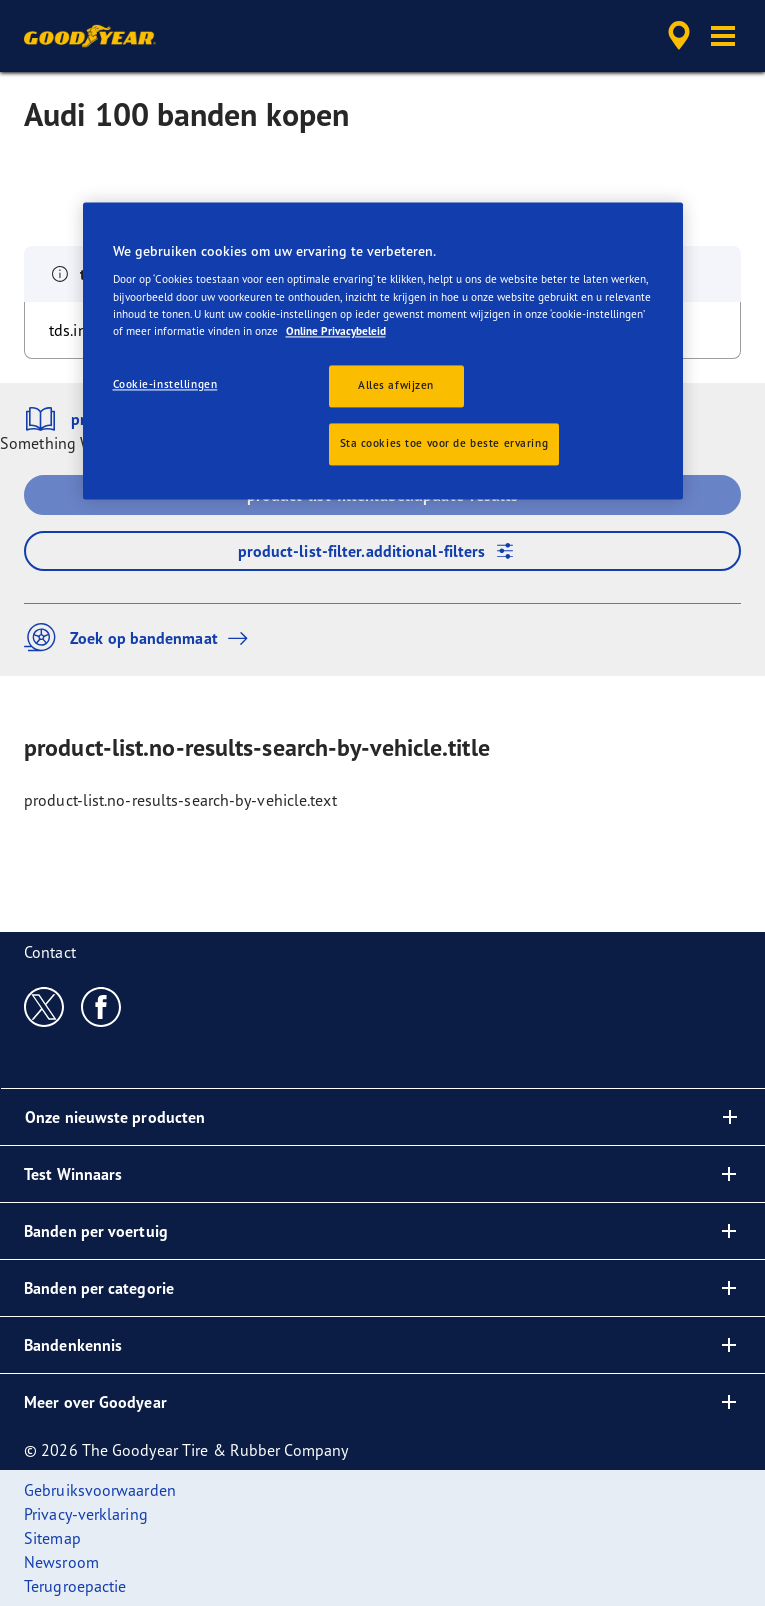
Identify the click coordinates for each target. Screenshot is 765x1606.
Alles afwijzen (396, 385)
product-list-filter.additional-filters (383, 551)
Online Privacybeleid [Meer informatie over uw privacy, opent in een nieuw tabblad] (336, 331)
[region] (383, 350)
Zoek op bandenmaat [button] (141, 637)
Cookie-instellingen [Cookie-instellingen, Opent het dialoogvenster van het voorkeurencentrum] (165, 384)
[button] (723, 36)
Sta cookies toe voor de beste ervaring (444, 443)
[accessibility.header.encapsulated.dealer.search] (679, 36)
